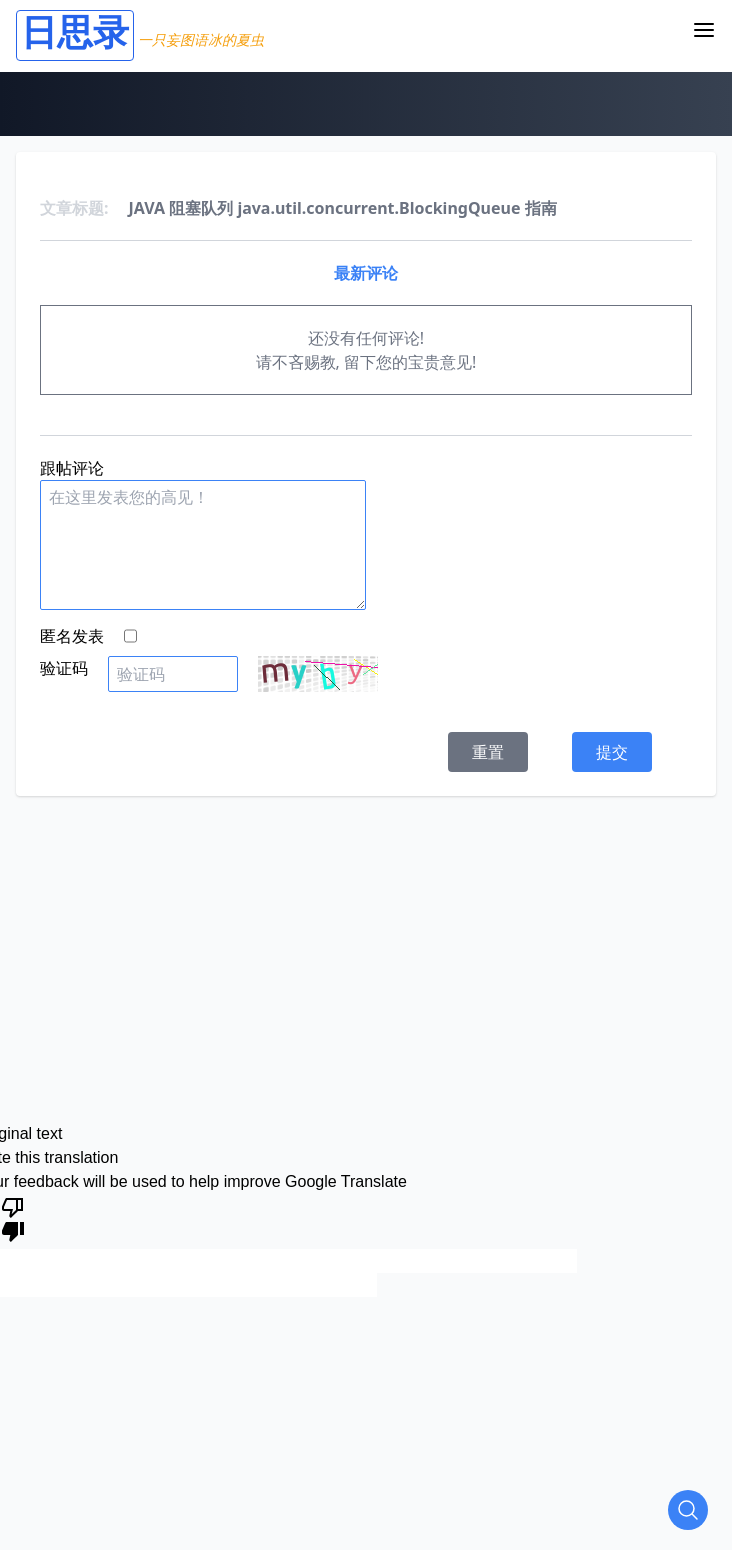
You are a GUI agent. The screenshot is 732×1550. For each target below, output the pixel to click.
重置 (488, 752)
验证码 (64, 668)
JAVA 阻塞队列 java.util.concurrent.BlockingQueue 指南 (343, 208)
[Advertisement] (374, 936)
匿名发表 (72, 636)
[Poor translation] (13, 1218)
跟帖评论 (72, 468)
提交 (612, 752)
